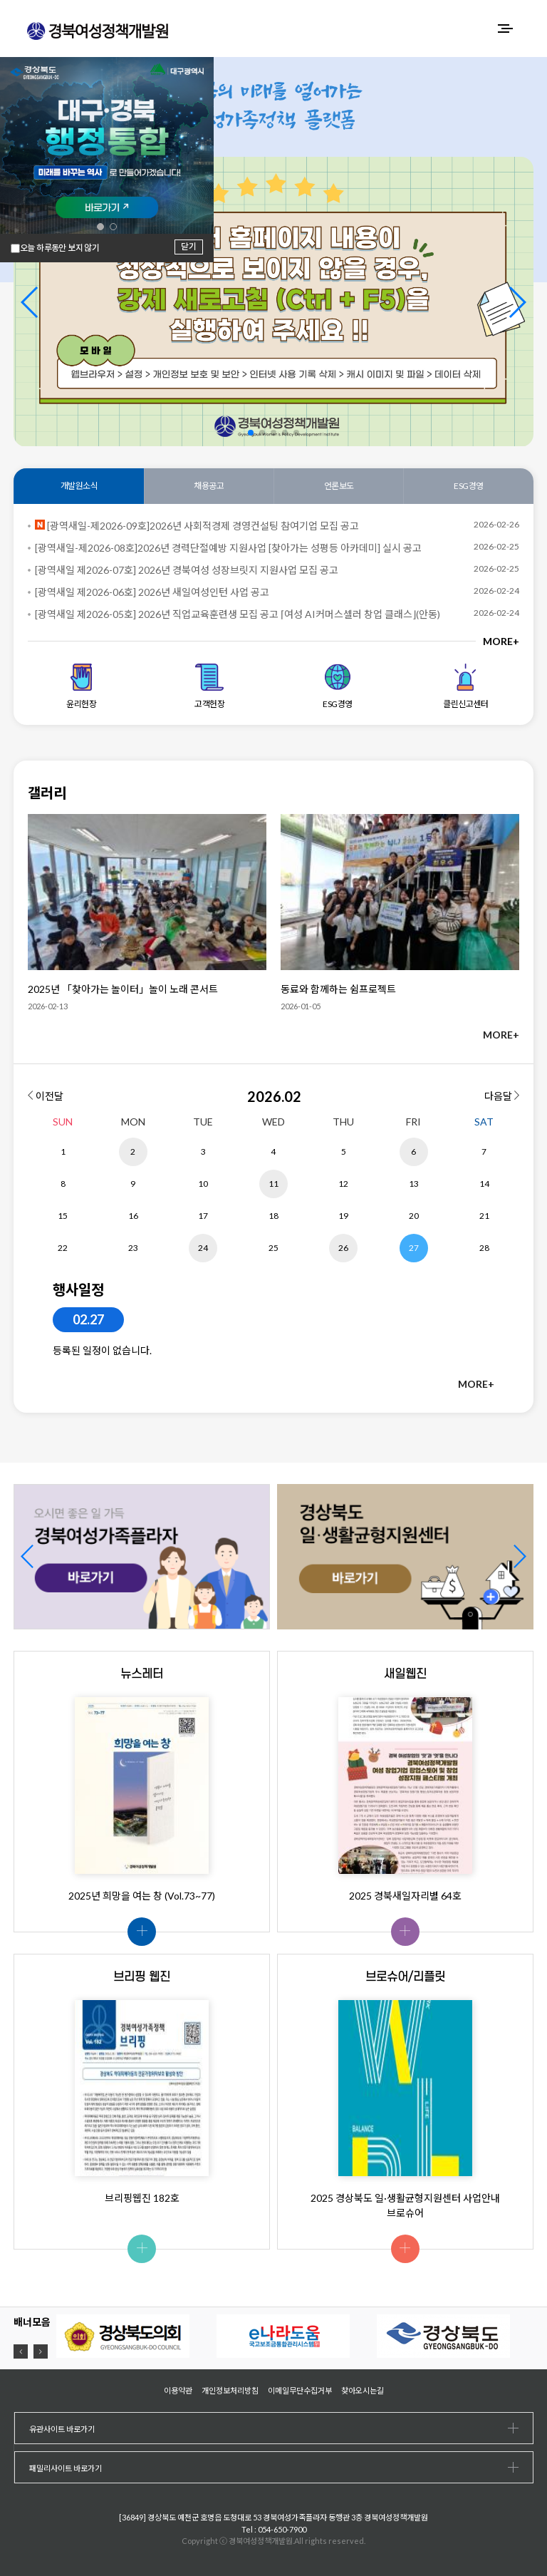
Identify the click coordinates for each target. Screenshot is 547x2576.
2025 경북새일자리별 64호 (405, 1896)
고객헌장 (209, 686)
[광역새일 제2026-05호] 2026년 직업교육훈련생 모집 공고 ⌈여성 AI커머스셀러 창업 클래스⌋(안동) (237, 614)
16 (133, 1215)
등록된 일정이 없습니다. (102, 1350)
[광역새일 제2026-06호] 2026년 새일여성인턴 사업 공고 (152, 592)
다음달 (501, 1096)
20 (414, 1215)
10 (203, 1183)
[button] (516, 302)
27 (414, 1247)
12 (343, 1183)
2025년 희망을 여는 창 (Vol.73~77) (141, 1896)
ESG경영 (469, 485)
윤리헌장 (81, 686)
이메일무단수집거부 (300, 2390)
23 (133, 1247)
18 (273, 1215)
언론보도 (339, 485)
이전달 (45, 1096)
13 (414, 1183)
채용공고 (209, 485)
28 (484, 1247)
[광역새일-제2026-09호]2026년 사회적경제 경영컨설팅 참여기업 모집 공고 (197, 526)
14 (484, 1183)
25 (273, 1247)
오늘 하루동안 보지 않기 (59, 248)
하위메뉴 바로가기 (0, 0)
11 (273, 1183)
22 (63, 1247)
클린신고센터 (465, 686)
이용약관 (178, 2390)
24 (203, 1247)
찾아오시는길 (362, 2390)
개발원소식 (79, 485)
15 (63, 1215)
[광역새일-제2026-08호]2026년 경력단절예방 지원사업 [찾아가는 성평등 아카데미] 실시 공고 (228, 548)
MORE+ (501, 641)
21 (484, 1215)
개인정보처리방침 (230, 2390)
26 (343, 1247)
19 (343, 1215)
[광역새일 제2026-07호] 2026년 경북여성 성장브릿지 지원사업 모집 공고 (186, 570)
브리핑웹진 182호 (142, 2198)
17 (203, 1215)
